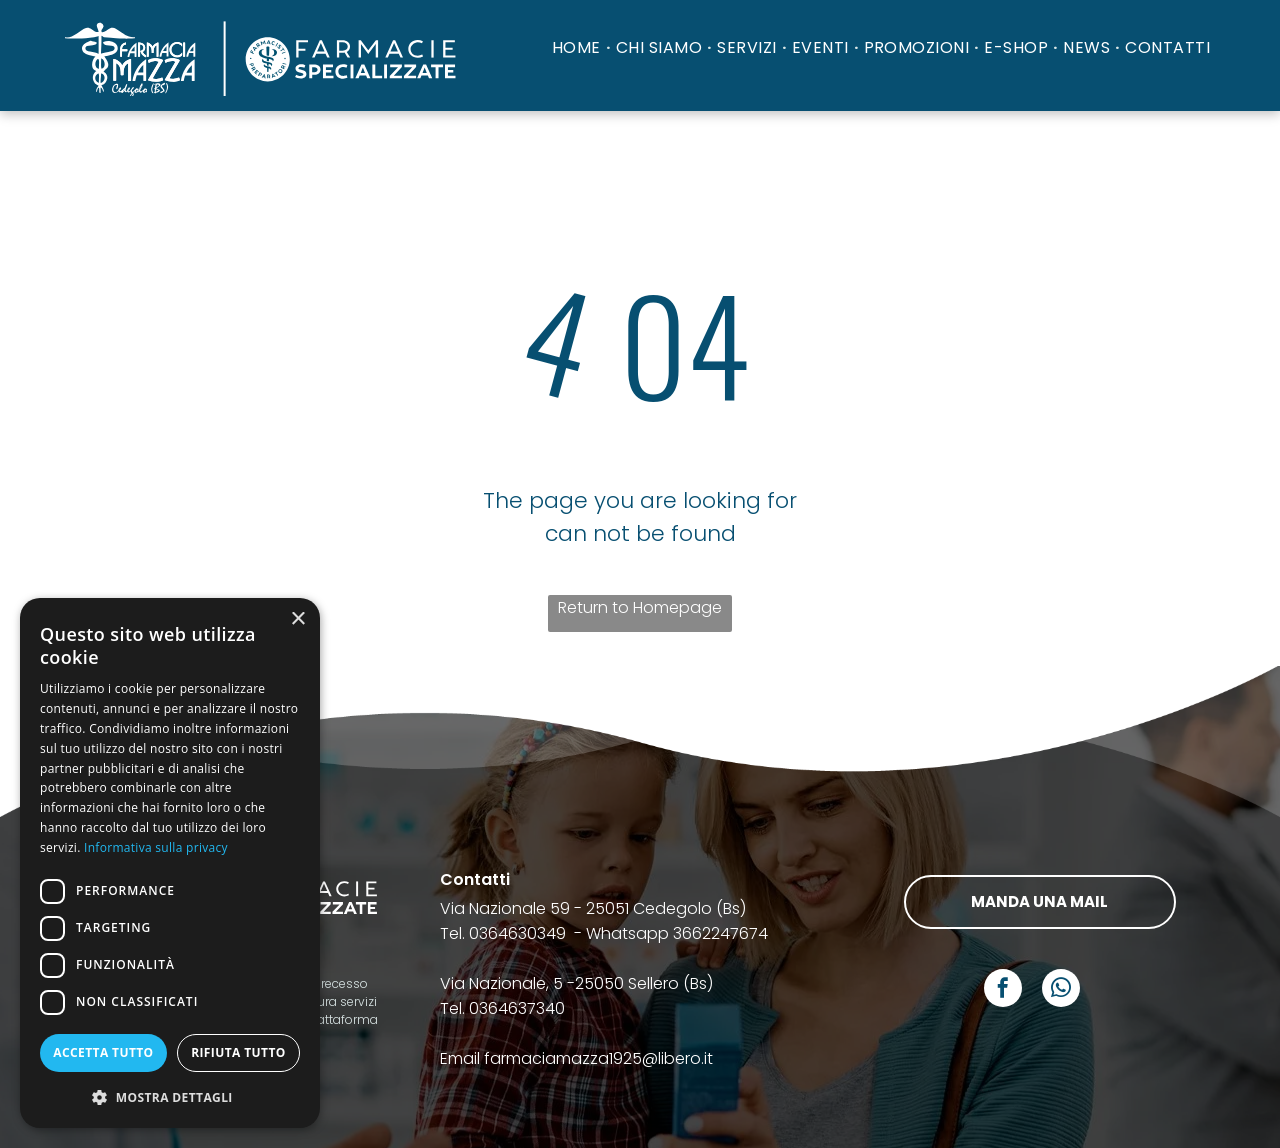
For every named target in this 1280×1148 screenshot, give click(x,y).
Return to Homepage (640, 607)
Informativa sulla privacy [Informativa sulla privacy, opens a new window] (156, 847)
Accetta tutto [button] (103, 1052)
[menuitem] (579, 47)
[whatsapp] (1061, 990)
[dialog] (170, 863)
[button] (170, 1096)
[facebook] (1003, 990)
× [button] (297, 619)
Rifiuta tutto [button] (238, 1052)
